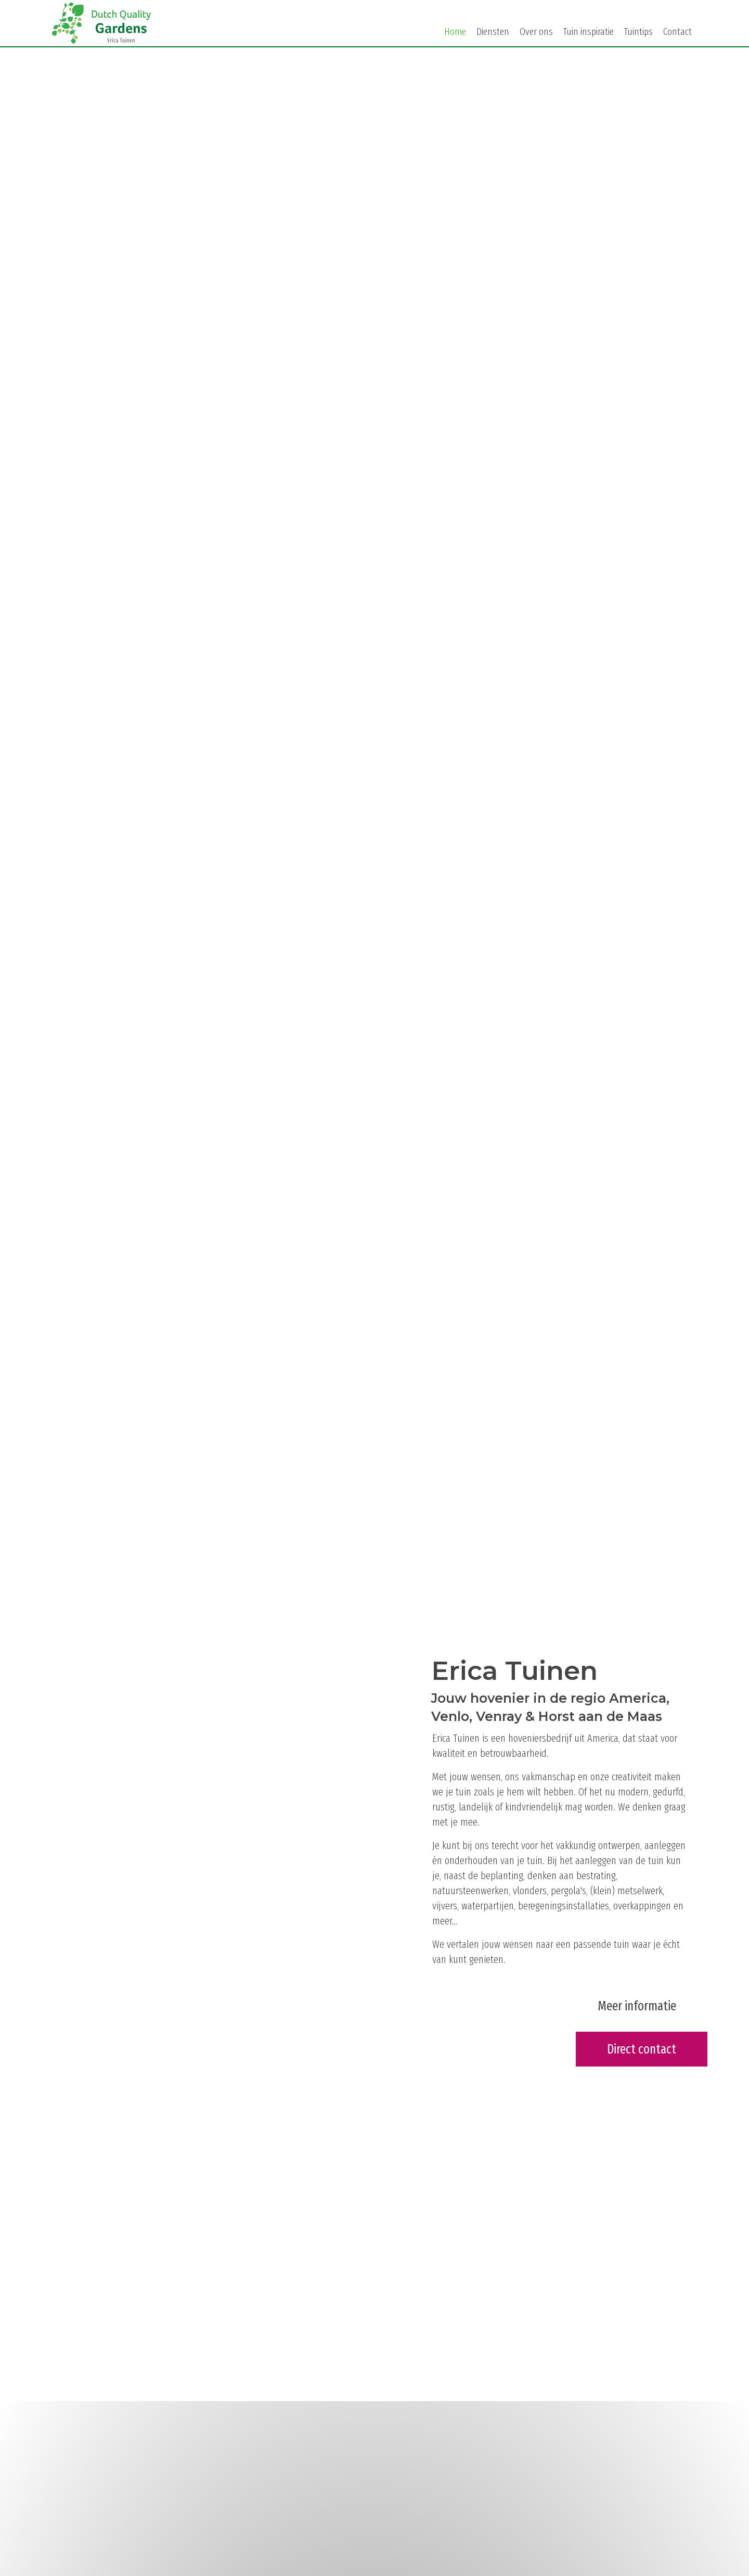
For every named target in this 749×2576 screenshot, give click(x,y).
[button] (636, 2006)
